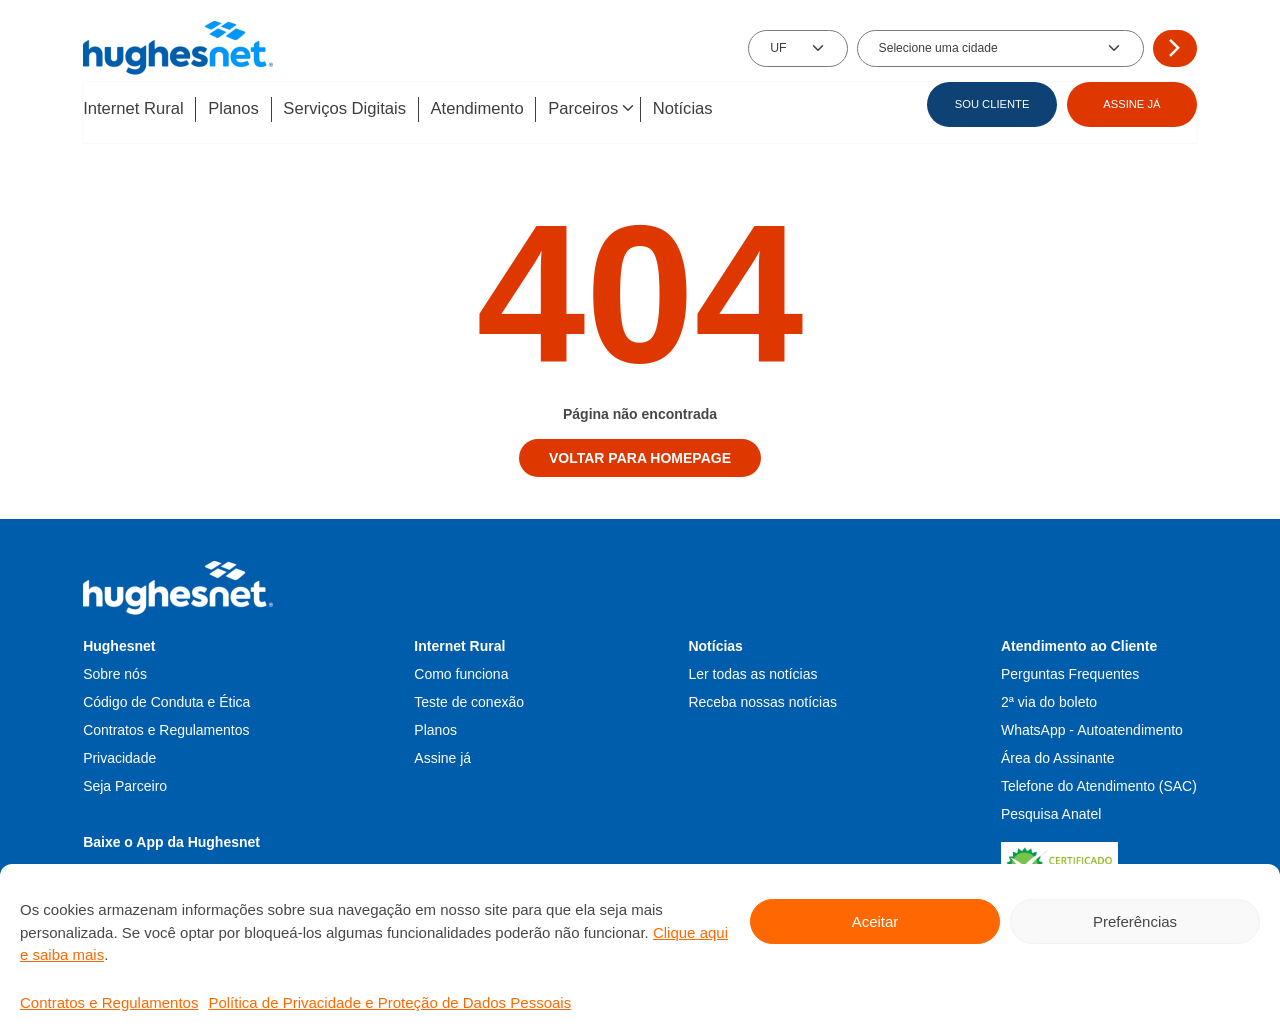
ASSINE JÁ (1131, 104)
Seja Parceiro (125, 784)
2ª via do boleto (1049, 700)
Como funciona (461, 672)
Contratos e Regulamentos (109, 1002)
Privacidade (119, 756)
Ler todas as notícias (752, 672)
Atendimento (494, 109)
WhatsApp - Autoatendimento (1092, 728)
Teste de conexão (469, 700)
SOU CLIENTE (992, 104)
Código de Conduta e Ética (166, 700)
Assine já (442, 756)
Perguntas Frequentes (1070, 672)
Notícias (710, 109)
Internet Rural (134, 109)
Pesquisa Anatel (1051, 812)
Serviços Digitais (356, 109)
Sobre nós (115, 672)
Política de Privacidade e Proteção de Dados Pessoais (389, 1002)
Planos (239, 109)
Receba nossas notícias (762, 700)
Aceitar (875, 921)
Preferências (1135, 921)
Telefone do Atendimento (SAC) (1099, 784)
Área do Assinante (1058, 756)
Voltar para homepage (640, 456)
